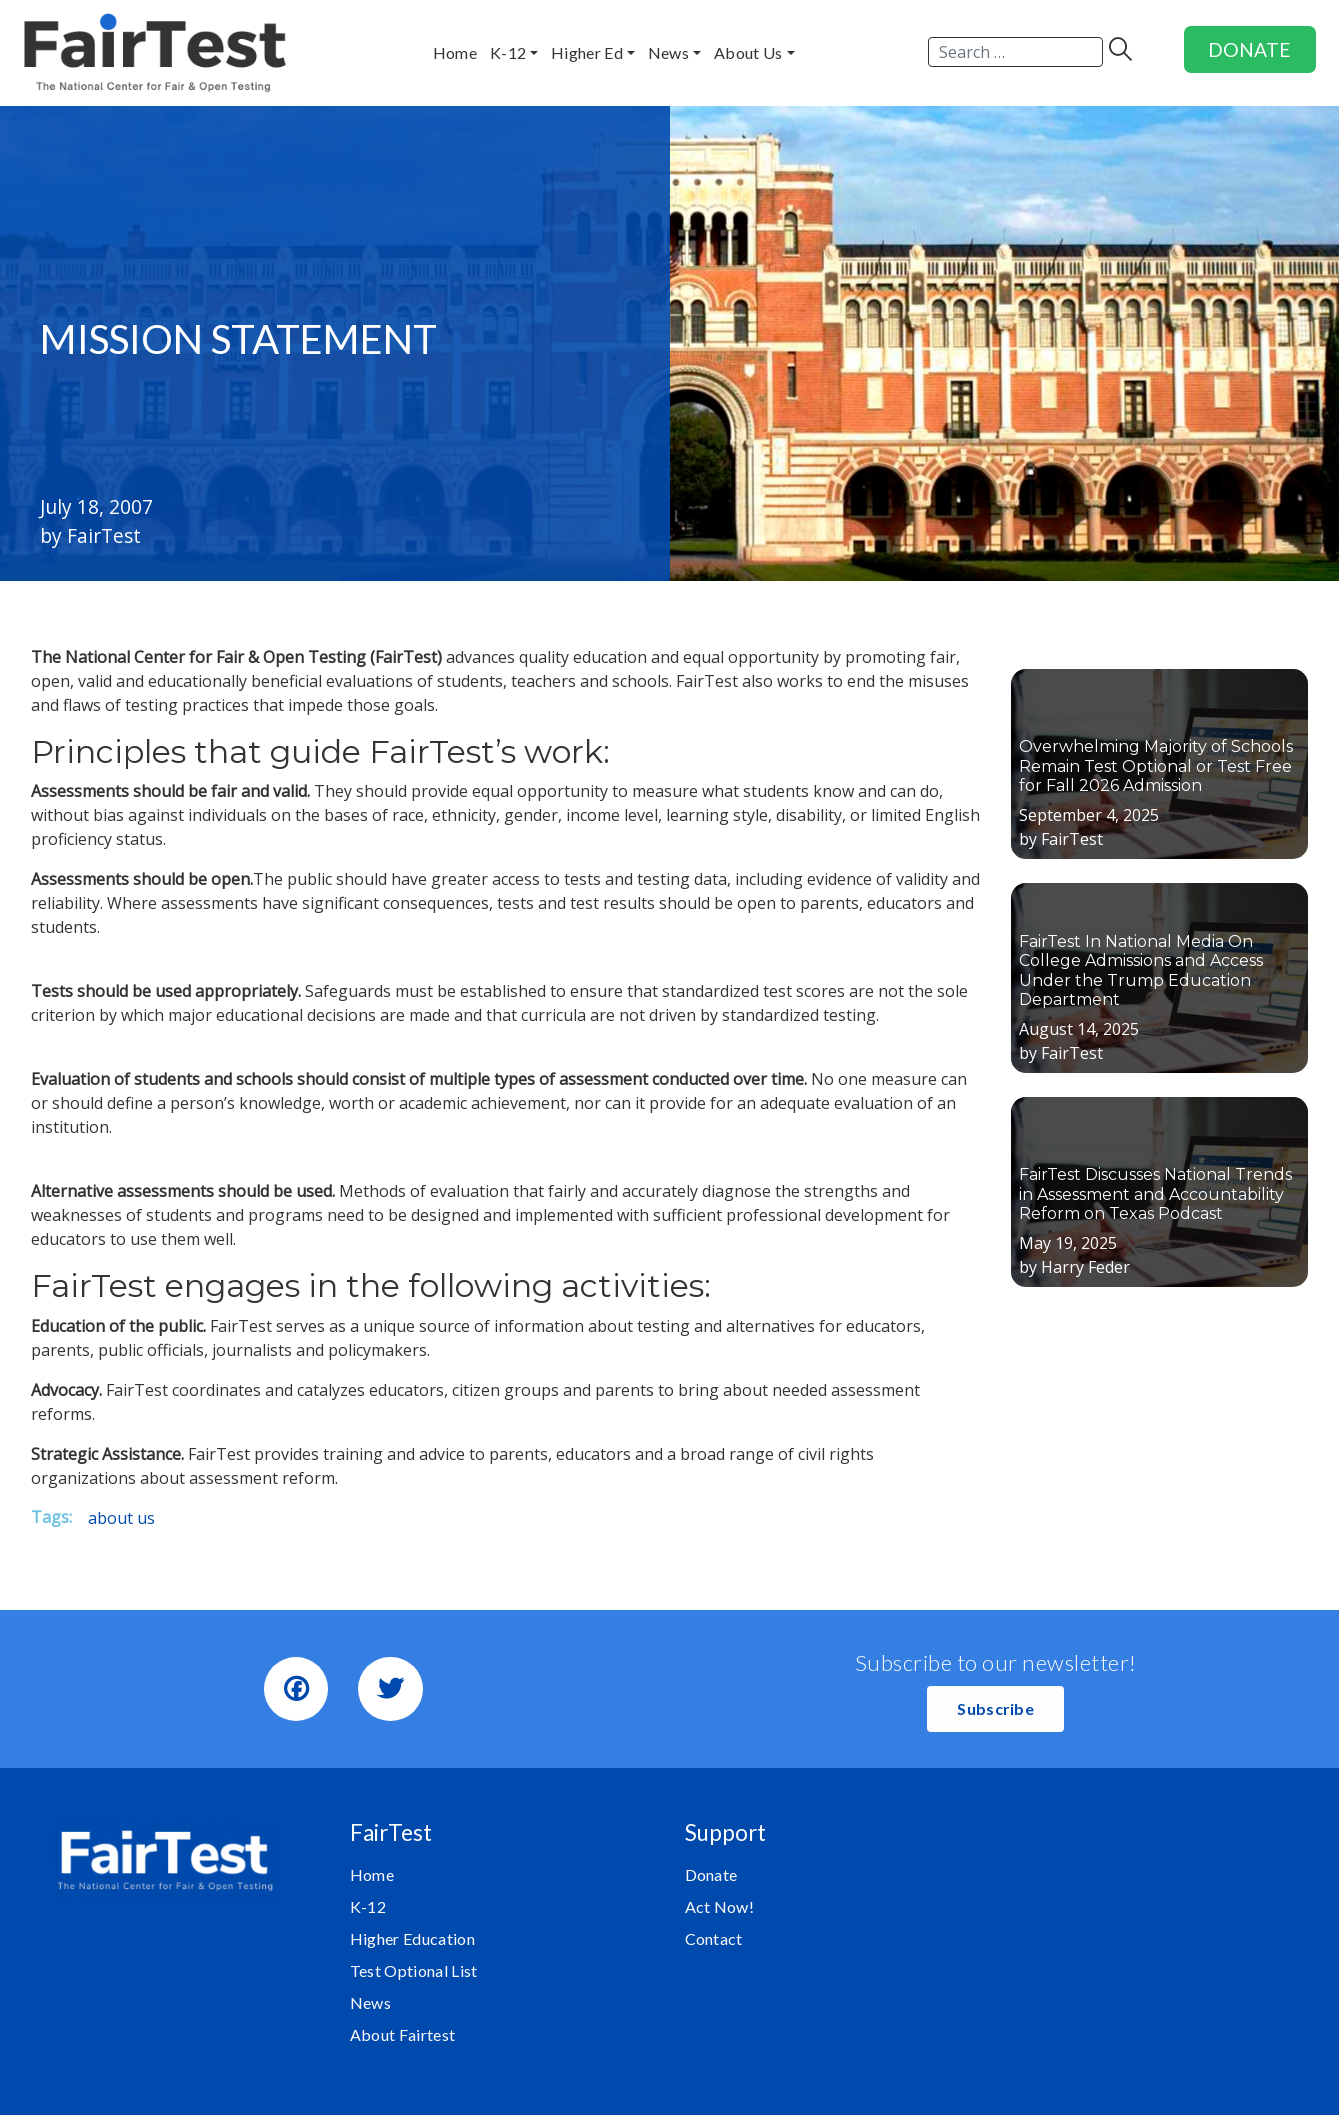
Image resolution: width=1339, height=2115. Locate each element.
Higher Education (412, 1938)
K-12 (368, 1906)
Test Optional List (414, 1970)
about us (121, 1518)
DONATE (1249, 49)
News (370, 2002)
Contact (714, 1938)
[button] (995, 1709)
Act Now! (720, 1906)
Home (372, 1874)
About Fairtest (402, 2034)
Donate (711, 1874)
